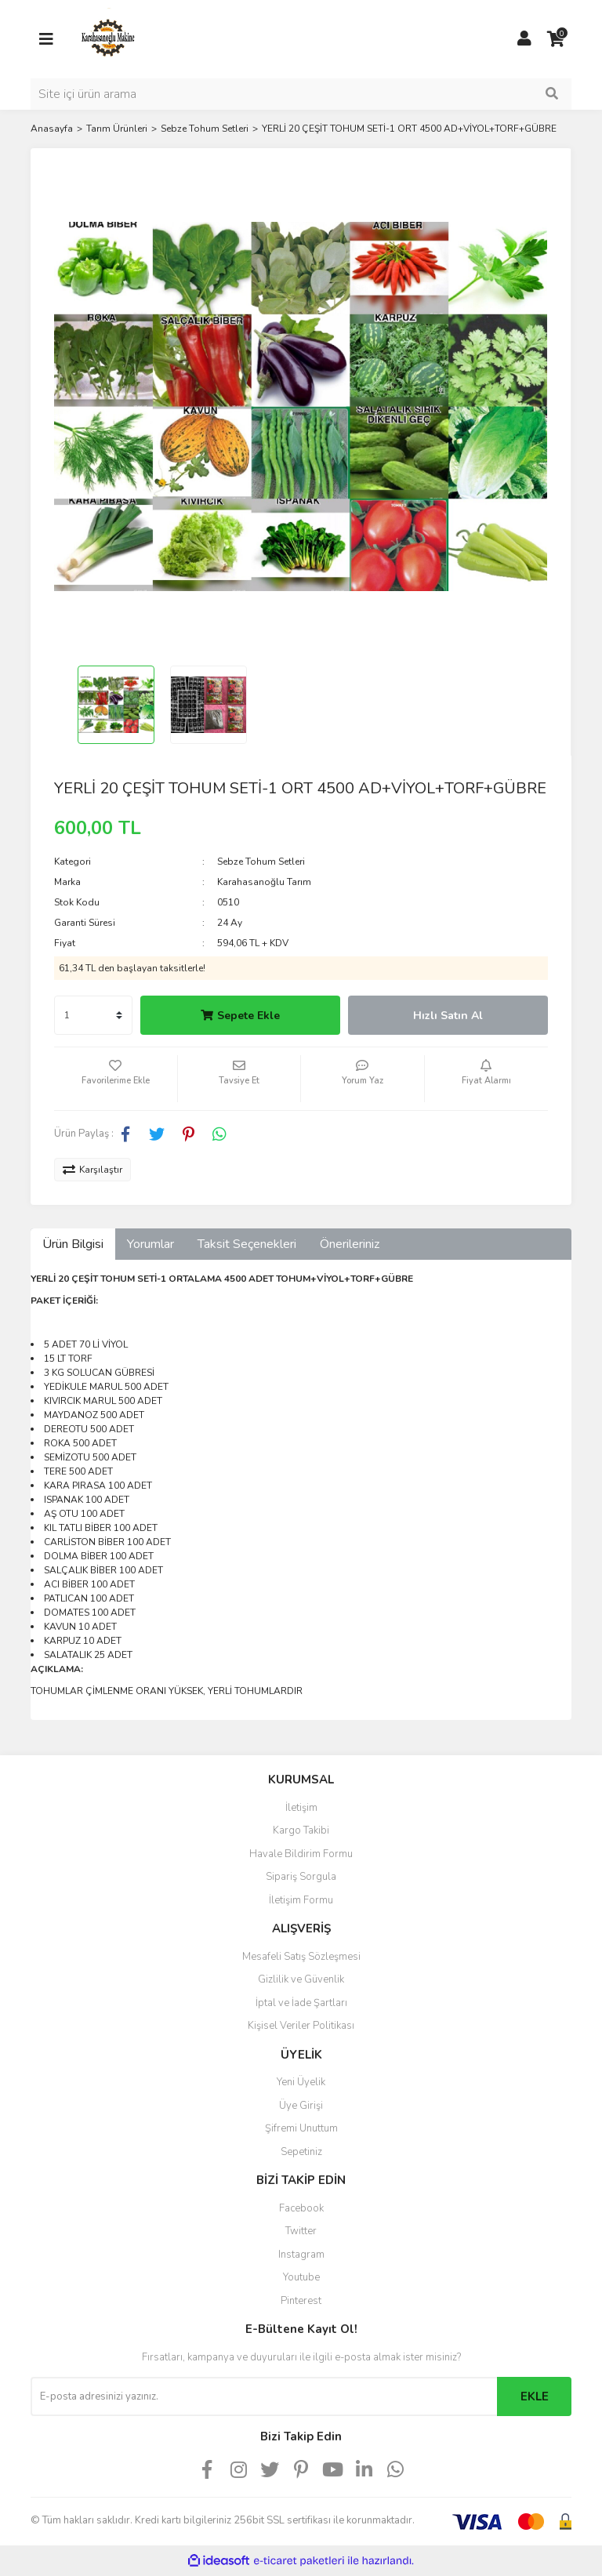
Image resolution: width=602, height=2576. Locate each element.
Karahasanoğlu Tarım (264, 882)
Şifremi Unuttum (301, 2128)
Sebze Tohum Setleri (261, 861)
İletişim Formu (301, 1900)
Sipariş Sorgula (301, 1877)
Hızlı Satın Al (448, 1015)
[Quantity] (93, 1015)
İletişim (301, 1808)
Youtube (301, 2277)
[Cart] (555, 39)
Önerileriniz (349, 1244)
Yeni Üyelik (301, 2082)
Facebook (301, 2208)
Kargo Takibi (301, 1830)
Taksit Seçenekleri (247, 1244)
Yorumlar (150, 1244)
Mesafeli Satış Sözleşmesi (301, 1957)
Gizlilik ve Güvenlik (301, 1979)
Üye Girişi (301, 2106)
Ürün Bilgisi (72, 1244)
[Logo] (109, 38)
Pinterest (301, 2301)
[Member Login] (524, 39)
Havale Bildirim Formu (301, 1854)
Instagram (301, 2255)
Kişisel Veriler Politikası (301, 2026)
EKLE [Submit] (534, 2396)
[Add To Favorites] (115, 1078)
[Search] (301, 94)
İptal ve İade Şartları (301, 2003)
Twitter (301, 2231)
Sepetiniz (301, 2152)
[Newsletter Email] (264, 2396)
